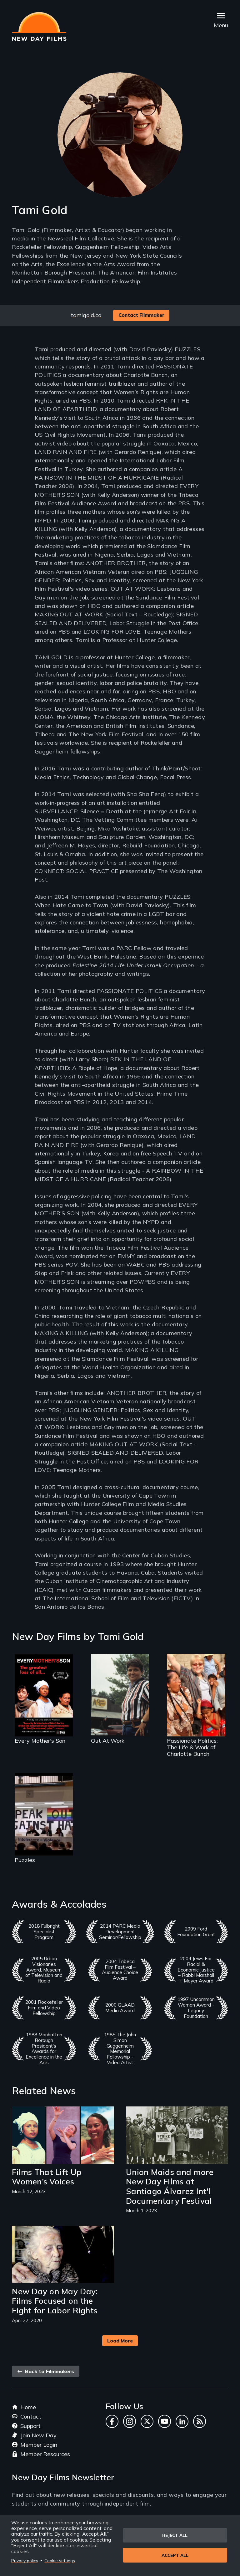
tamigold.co (86, 315)
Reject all (175, 2535)
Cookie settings (59, 2560)
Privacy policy (24, 2560)
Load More (120, 2340)
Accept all (175, 2555)
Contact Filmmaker (141, 315)
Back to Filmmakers (45, 2371)
